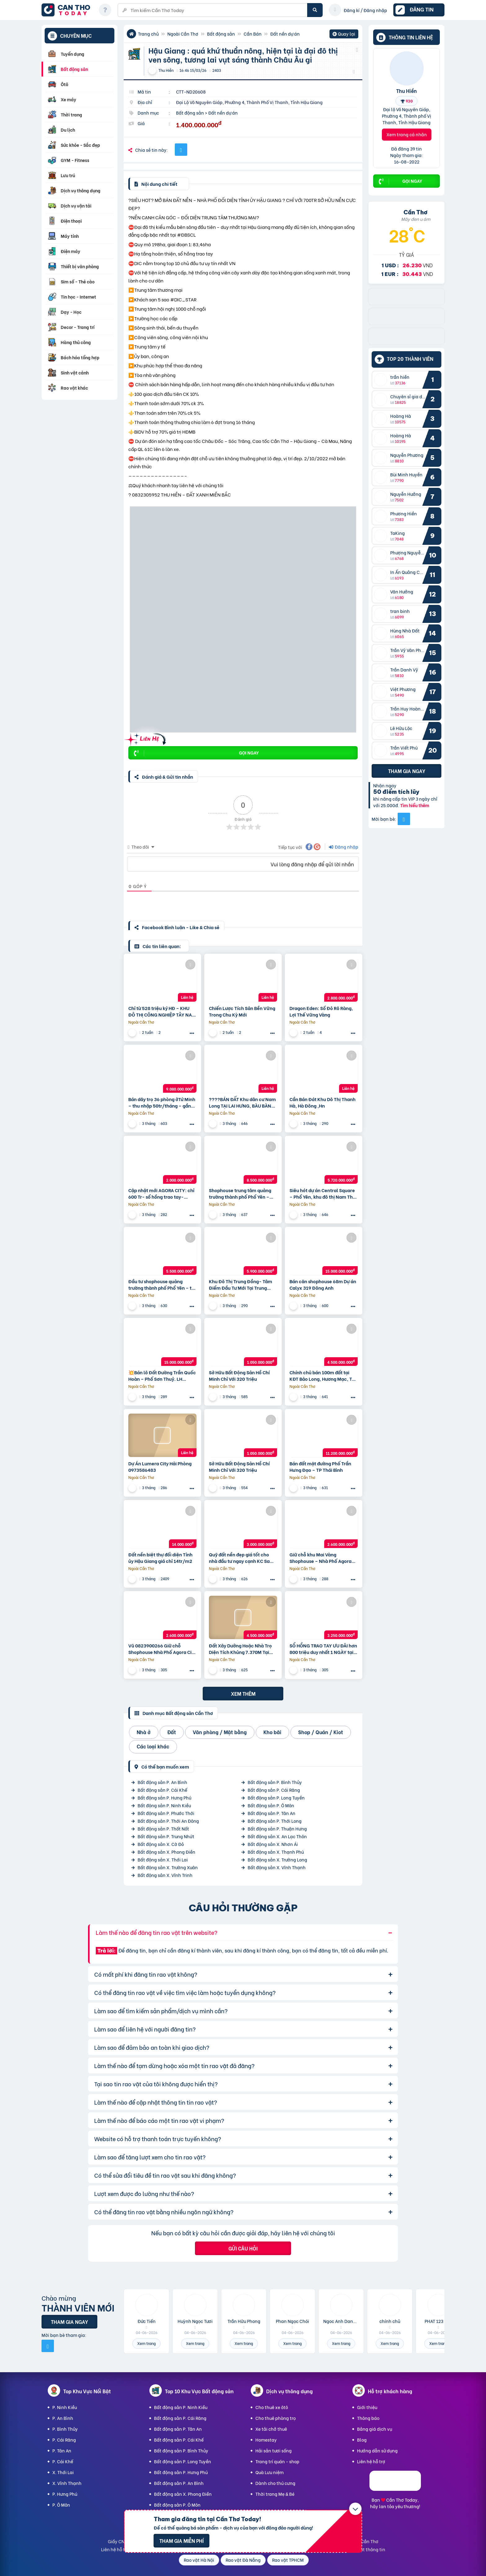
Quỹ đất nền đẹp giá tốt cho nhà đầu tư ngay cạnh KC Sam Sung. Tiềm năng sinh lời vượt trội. (241, 1557)
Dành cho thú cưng (275, 2483)
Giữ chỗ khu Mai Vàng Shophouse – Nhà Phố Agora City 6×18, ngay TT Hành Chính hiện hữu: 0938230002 (322, 1557)
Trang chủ (148, 33)
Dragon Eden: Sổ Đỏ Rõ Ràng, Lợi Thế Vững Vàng (321, 1011)
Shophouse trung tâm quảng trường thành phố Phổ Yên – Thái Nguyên (240, 1193)
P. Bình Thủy (65, 2428)
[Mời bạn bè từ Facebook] (404, 819)
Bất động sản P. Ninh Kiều (164, 1805)
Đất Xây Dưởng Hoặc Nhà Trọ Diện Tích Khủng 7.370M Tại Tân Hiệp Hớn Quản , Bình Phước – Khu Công (240, 1648)
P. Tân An (61, 2450)
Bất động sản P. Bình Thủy (275, 1782)
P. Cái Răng (64, 2439)
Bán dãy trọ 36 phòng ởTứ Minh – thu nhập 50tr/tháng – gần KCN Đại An (161, 1102)
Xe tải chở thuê (271, 2428)
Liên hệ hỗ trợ (371, 2461)
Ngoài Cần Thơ (182, 33)
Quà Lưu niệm (269, 2472)
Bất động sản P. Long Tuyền (276, 1797)
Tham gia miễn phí (181, 2540)
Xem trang (146, 2343)
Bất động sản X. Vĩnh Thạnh (277, 1867)
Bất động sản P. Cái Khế (162, 1790)
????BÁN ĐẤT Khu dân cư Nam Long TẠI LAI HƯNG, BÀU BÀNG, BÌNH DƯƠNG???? (242, 1102)
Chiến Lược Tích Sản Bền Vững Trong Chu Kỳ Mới (242, 1011)
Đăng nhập (343, 846)
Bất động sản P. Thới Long (275, 1820)
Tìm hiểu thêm (414, 805)
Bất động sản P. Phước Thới (166, 1813)
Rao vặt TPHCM (288, 2559)
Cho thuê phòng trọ (275, 2418)
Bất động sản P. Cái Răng (274, 1790)
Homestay (266, 2439)
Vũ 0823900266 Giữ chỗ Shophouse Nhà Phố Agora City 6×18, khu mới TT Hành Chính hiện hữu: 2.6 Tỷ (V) (162, 1648)
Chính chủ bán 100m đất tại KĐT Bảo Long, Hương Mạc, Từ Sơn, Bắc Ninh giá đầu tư (322, 1375)
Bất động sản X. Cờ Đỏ (161, 1844)
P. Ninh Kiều (64, 2407)
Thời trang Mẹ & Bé (274, 2494)
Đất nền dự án (285, 33)
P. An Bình (62, 2418)
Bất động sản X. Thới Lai (163, 1859)
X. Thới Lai (63, 2472)
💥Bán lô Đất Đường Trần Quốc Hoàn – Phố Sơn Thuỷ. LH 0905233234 (162, 1375)
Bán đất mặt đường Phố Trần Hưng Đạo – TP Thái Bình (320, 1466)
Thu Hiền (406, 90)
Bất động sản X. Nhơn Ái (273, 1844)
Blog (362, 2439)
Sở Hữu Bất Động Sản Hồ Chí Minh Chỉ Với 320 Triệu (239, 1375)
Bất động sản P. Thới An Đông (168, 1820)
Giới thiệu (367, 2407)
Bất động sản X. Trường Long (277, 1859)
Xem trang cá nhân (407, 134)
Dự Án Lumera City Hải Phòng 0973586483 (160, 1466)
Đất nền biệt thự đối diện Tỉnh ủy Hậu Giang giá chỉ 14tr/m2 (160, 1557)
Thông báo (368, 2418)
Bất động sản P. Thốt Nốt (163, 1828)
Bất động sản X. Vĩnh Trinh (165, 1875)
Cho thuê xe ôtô (271, 2407)
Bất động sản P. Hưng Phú (164, 1797)
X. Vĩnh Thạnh (67, 2483)
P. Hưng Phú (64, 2494)
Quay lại (343, 34)
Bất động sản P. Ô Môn (271, 1805)
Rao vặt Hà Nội (199, 2559)
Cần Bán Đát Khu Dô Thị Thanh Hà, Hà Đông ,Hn (322, 1102)
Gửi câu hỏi (243, 2248)
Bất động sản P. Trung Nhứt (166, 1836)
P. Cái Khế (62, 2461)
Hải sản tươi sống (273, 2450)
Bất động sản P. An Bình (162, 1782)
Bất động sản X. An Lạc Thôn (277, 1836)
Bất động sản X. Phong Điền (166, 1851)
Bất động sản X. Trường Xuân (168, 1867)
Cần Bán (253, 33)
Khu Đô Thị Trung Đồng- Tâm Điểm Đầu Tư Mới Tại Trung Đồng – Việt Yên (240, 1284)
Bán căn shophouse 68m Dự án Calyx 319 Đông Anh (322, 1284)
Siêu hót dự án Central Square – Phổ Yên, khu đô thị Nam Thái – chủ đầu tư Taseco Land (323, 1193)
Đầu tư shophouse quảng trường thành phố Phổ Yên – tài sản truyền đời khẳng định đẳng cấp (162, 1284)
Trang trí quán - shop (277, 2461)
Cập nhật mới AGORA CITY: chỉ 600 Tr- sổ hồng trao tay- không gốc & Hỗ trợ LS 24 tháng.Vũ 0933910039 (161, 1193)
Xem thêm (243, 1693)
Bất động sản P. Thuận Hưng (277, 1828)
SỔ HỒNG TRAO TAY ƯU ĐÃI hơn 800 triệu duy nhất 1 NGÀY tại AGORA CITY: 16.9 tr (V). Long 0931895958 (323, 1648)
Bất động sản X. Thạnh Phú (276, 1851)
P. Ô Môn (61, 2504)
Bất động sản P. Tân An (271, 1813)
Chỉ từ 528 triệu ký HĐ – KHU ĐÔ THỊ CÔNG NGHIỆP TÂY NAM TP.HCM (162, 1011)
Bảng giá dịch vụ (374, 2428)
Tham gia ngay (406, 770)
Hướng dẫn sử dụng (377, 2450)
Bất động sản (221, 33)
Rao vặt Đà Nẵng (243, 2559)
